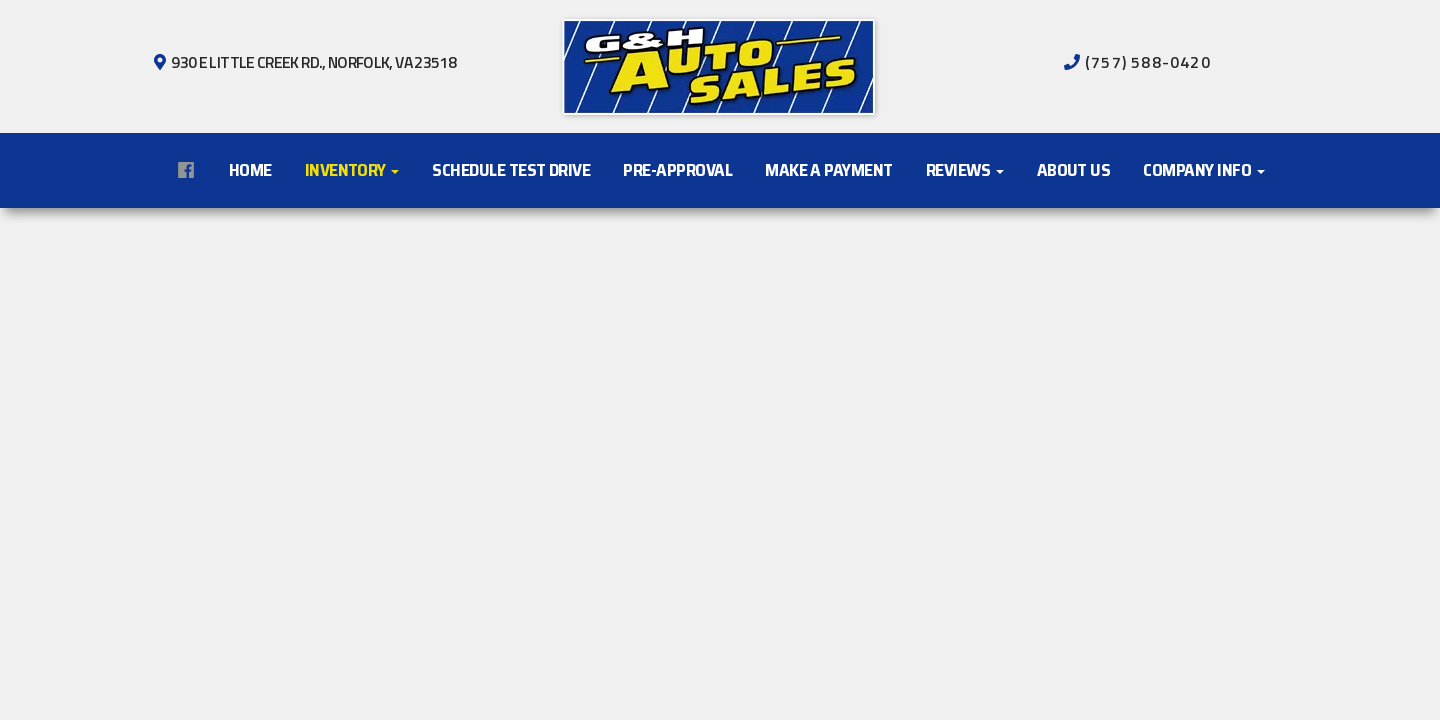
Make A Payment (829, 170)
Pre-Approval (677, 170)
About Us (1074, 170)
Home (250, 170)
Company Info (1203, 170)
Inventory (352, 170)
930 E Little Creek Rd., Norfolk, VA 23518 (312, 62)
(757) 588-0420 (1146, 62)
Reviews (965, 170)
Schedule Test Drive (511, 170)
